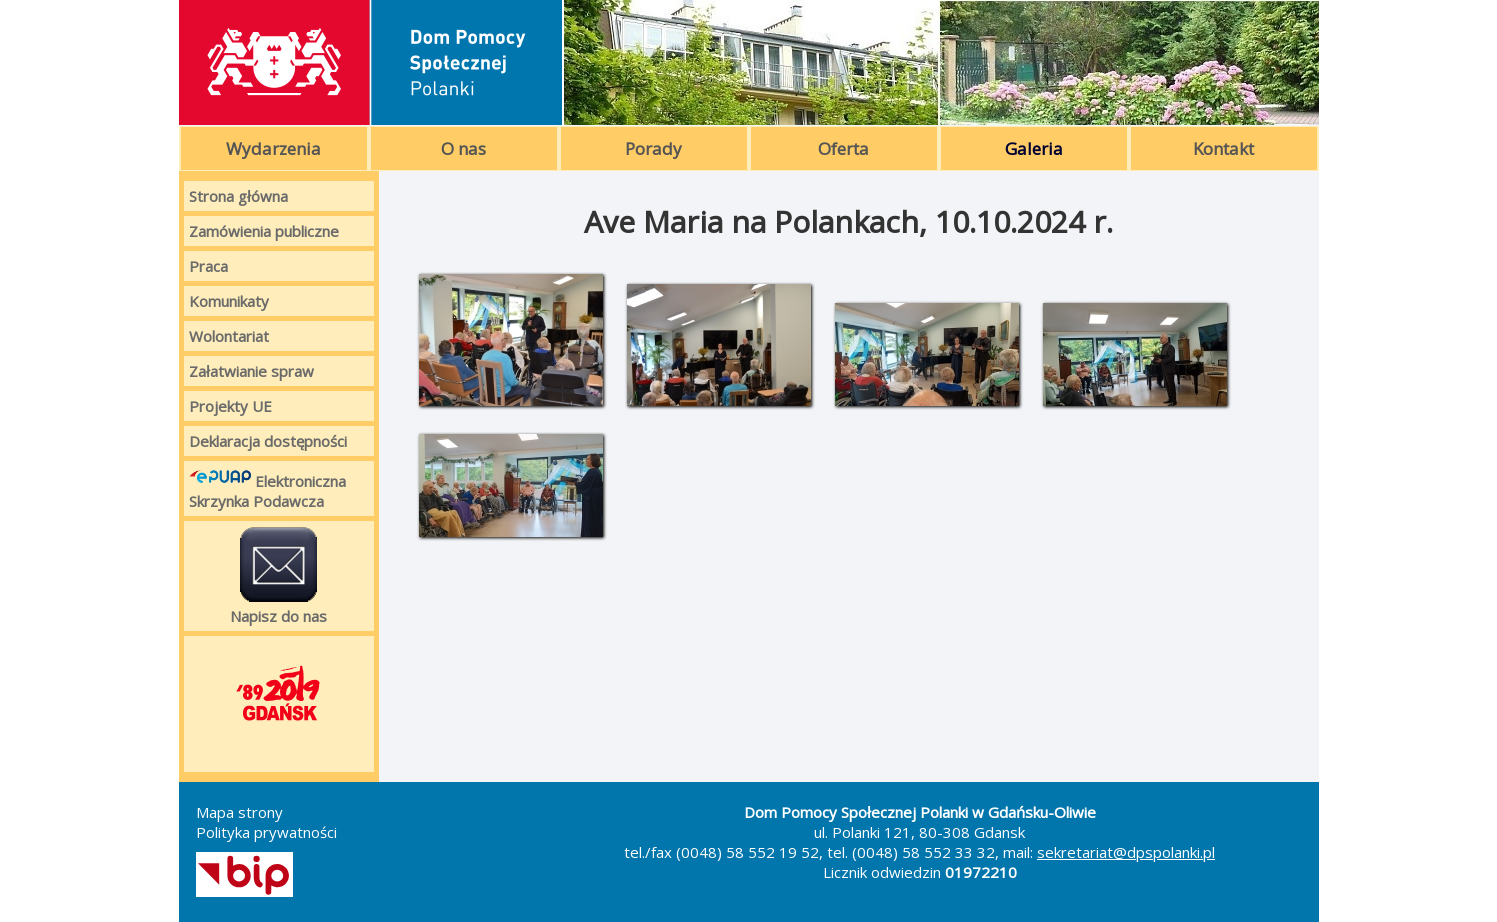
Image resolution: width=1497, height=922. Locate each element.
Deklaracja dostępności (268, 441)
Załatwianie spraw (251, 371)
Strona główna (238, 196)
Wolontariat (229, 336)
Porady (653, 148)
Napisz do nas (278, 576)
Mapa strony (239, 812)
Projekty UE (230, 406)
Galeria (1034, 148)
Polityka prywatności (266, 832)
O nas (463, 148)
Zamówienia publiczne (264, 231)
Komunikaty (229, 301)
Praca (208, 266)
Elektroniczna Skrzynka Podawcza (267, 488)
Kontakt (1223, 148)
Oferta (843, 148)
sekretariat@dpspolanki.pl (1126, 852)
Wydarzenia (273, 148)
